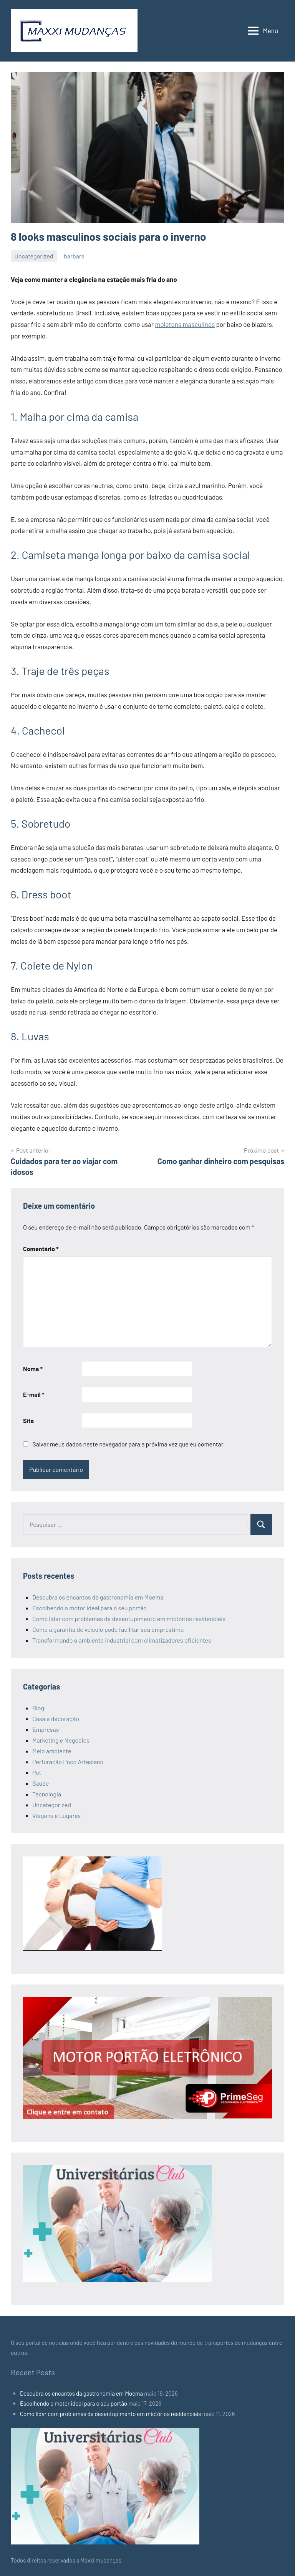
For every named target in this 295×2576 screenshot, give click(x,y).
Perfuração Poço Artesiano (67, 1761)
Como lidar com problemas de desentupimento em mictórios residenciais (128, 1618)
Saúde (40, 1783)
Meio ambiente (51, 1751)
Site (28, 1420)
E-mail (33, 1394)
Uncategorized (34, 256)
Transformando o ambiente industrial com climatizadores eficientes (121, 1640)
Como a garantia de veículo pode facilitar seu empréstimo (108, 1629)
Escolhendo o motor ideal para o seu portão (89, 1607)
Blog (38, 1707)
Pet (36, 1772)
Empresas (45, 1729)
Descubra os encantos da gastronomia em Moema (98, 1597)
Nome (33, 1368)
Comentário (41, 1248)
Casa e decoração (55, 1718)
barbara (74, 256)
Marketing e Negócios (60, 1740)
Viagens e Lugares (56, 1815)
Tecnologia (46, 1794)
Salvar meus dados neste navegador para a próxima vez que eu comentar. (128, 1444)
